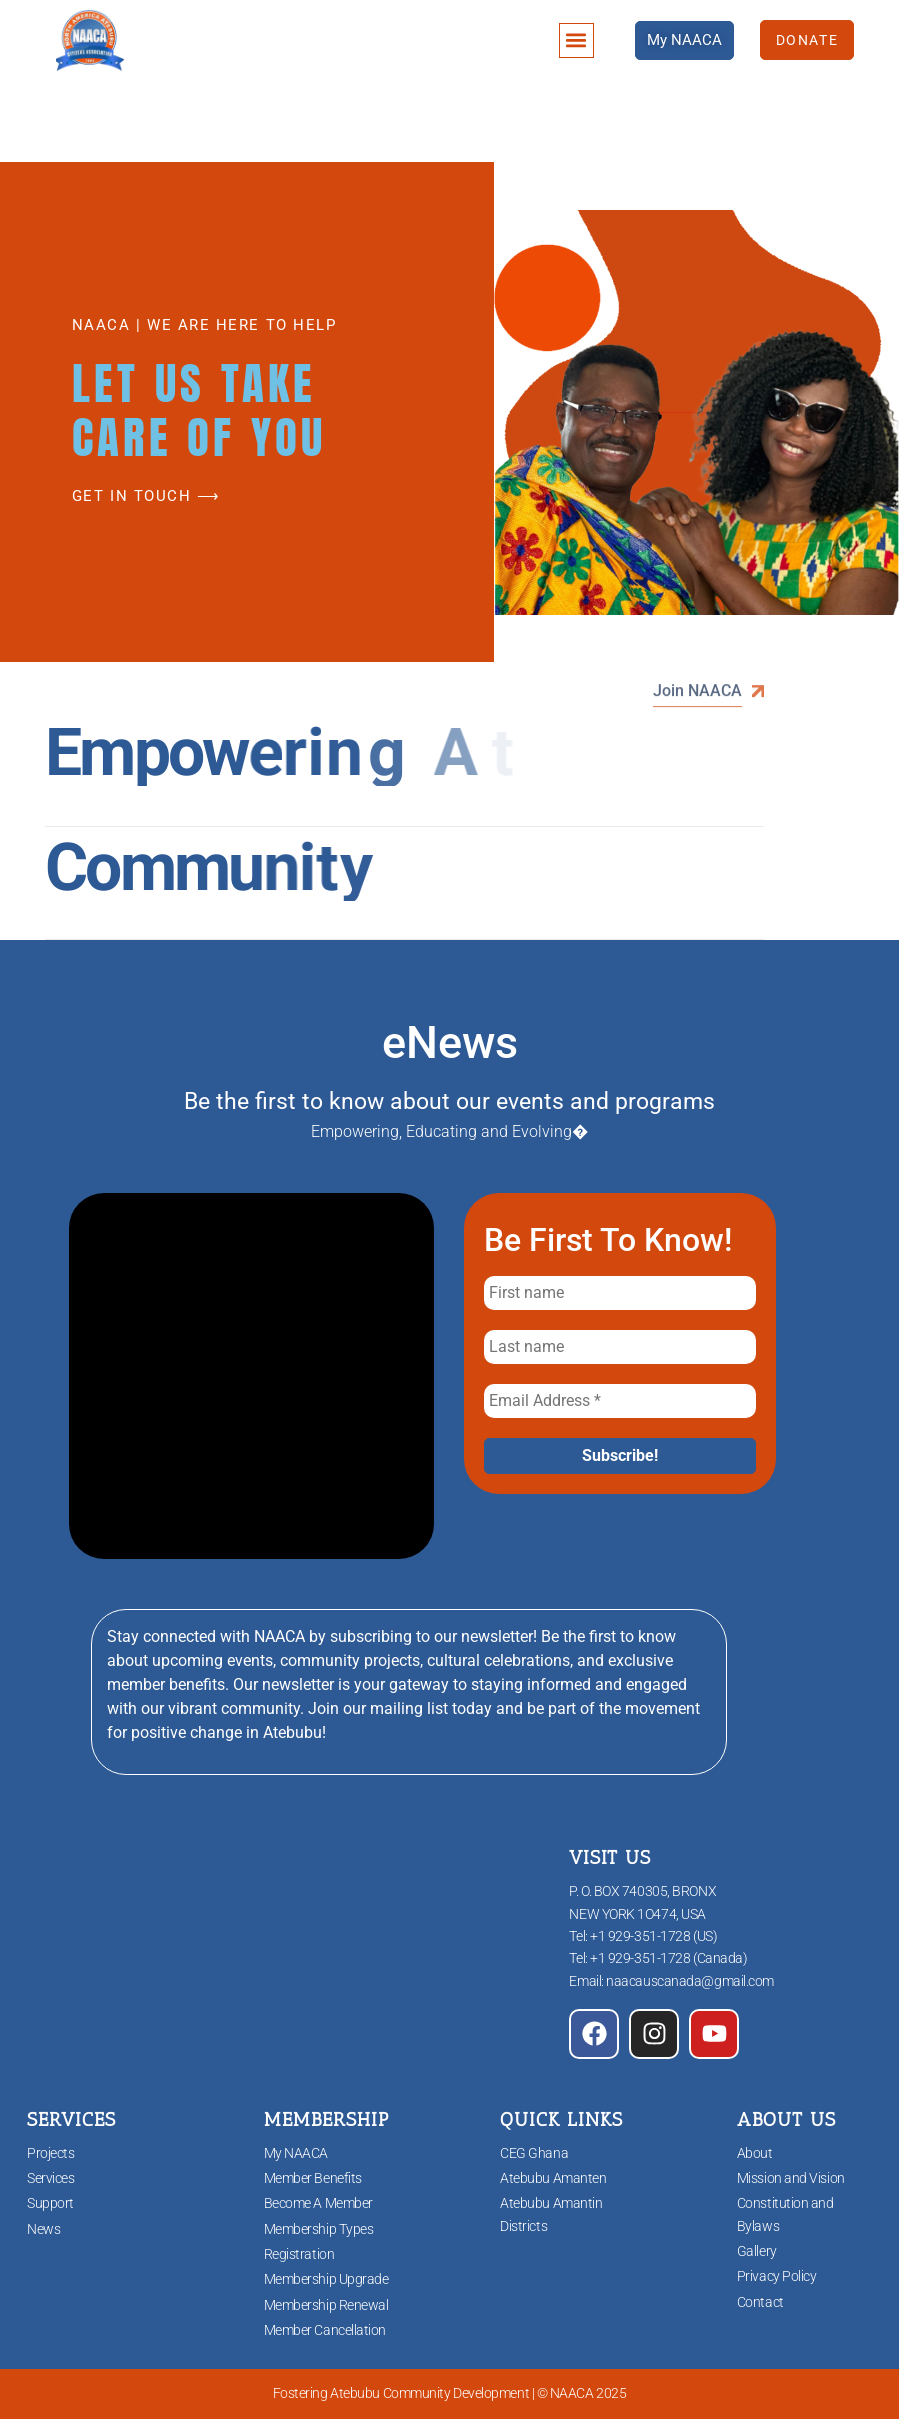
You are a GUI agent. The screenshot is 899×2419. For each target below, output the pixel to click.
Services (50, 2178)
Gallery (757, 2251)
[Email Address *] (620, 1401)
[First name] (620, 1293)
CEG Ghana (534, 2153)
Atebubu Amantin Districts (551, 2214)
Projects (50, 2153)
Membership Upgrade (326, 2279)
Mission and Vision (791, 2178)
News (43, 2229)
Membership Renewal (326, 2305)
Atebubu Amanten (553, 2178)
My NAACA (296, 2153)
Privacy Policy (777, 2276)
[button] (576, 40)
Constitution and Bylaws (785, 2214)
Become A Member (318, 2203)
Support (50, 2203)
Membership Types (319, 2229)
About (755, 2153)
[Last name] (620, 1347)
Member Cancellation (325, 2330)
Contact (760, 2302)
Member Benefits (313, 2178)
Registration (299, 2254)
